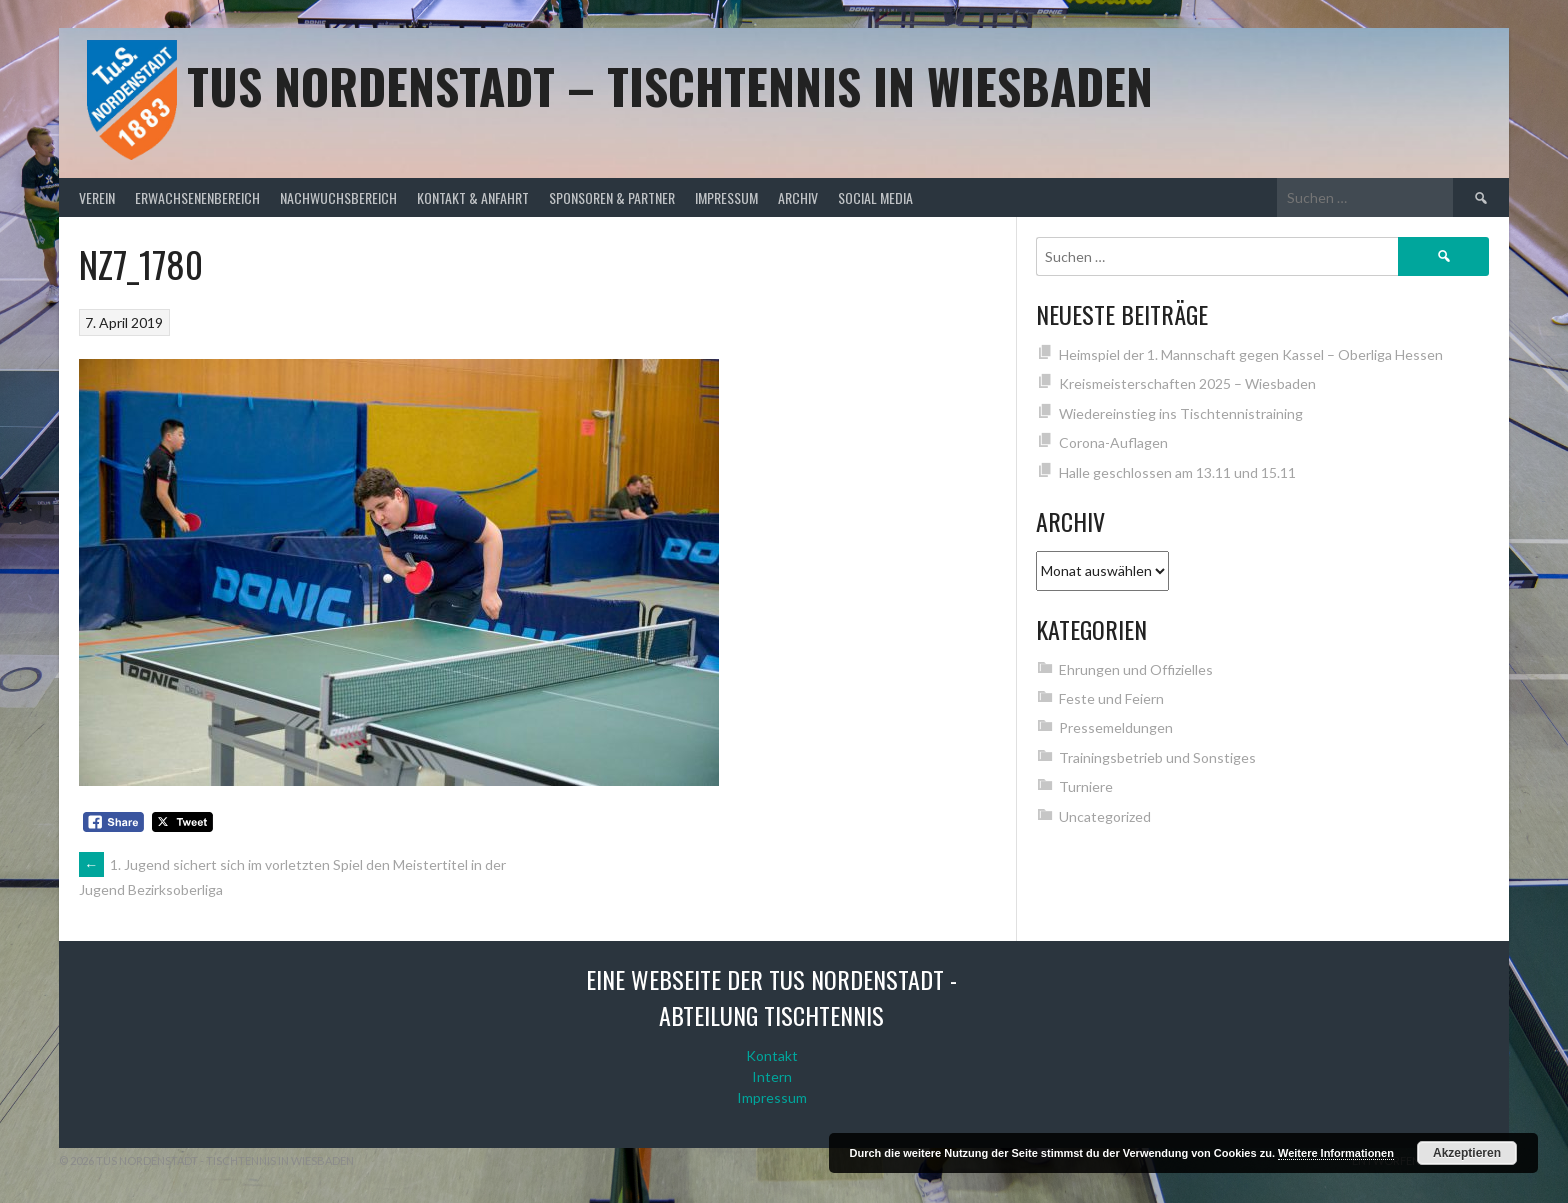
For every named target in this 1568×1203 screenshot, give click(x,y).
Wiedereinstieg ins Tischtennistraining (1181, 413)
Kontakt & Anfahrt (473, 197)
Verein (97, 197)
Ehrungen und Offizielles (1136, 669)
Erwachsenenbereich (197, 197)
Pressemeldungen (1116, 727)
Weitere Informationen (1336, 1153)
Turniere (1086, 786)
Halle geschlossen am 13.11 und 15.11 (1177, 472)
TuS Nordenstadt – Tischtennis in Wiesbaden (670, 85)
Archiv (798, 197)
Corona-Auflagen (1113, 442)
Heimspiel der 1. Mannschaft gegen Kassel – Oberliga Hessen (1251, 354)
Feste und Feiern (1111, 698)
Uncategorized (1105, 816)
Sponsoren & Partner (612, 197)
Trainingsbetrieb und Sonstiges (1157, 757)
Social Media (875, 197)
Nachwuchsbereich (338, 197)
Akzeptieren (1467, 1153)
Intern (772, 1076)
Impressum (726, 197)
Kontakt (772, 1055)
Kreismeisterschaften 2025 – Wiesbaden (1187, 383)
